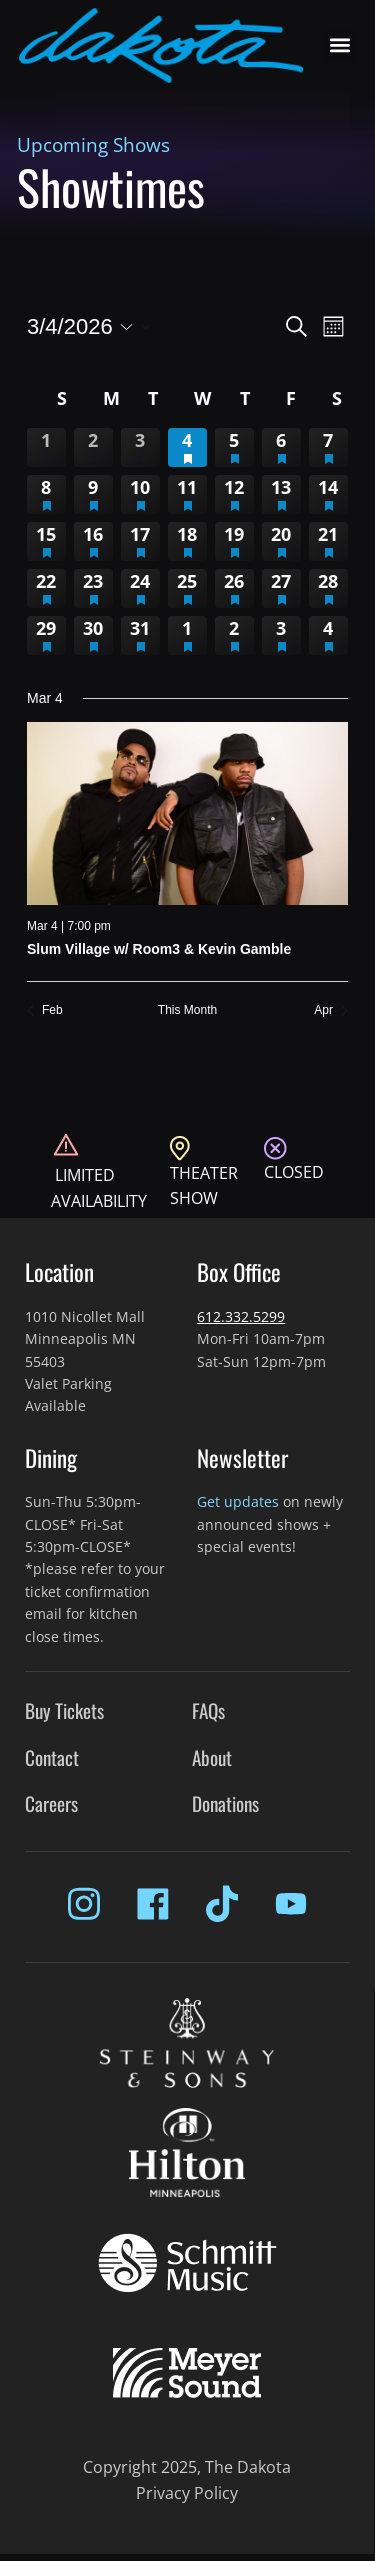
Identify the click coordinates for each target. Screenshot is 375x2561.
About (212, 1757)
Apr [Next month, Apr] (331, 1010)
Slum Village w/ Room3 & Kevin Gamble (159, 949)
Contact (52, 1757)
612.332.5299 (241, 1316)
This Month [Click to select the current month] (187, 1010)
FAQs (208, 1710)
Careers (51, 1803)
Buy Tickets (64, 1710)
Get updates (238, 1501)
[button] (339, 45)
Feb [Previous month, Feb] (45, 1010)
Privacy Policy (187, 2493)
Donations (225, 1803)
